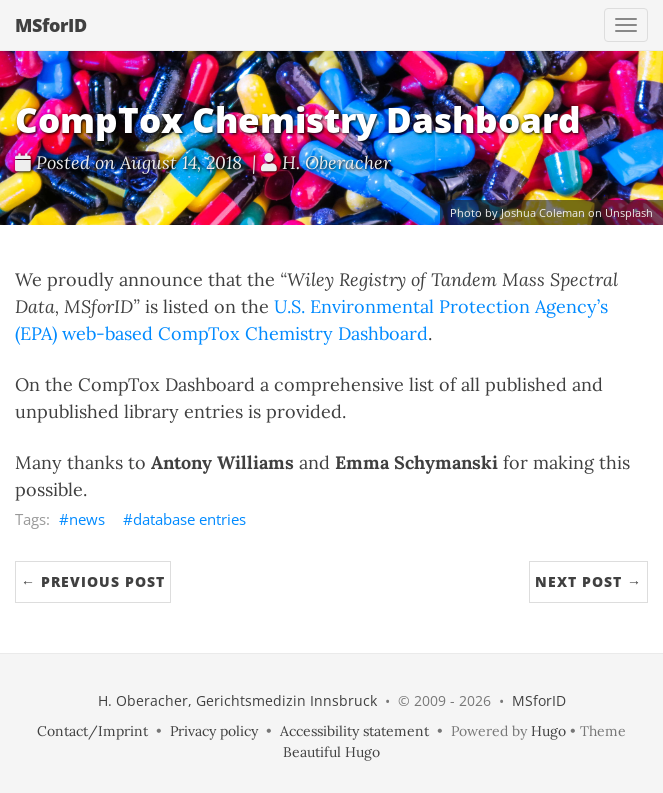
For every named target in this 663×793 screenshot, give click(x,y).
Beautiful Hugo (331, 752)
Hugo (548, 731)
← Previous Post (93, 581)
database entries (189, 519)
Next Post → (588, 581)
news (87, 519)
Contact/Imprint (92, 731)
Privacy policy (214, 731)
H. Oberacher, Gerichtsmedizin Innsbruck (237, 700)
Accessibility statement (354, 731)
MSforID (51, 25)
